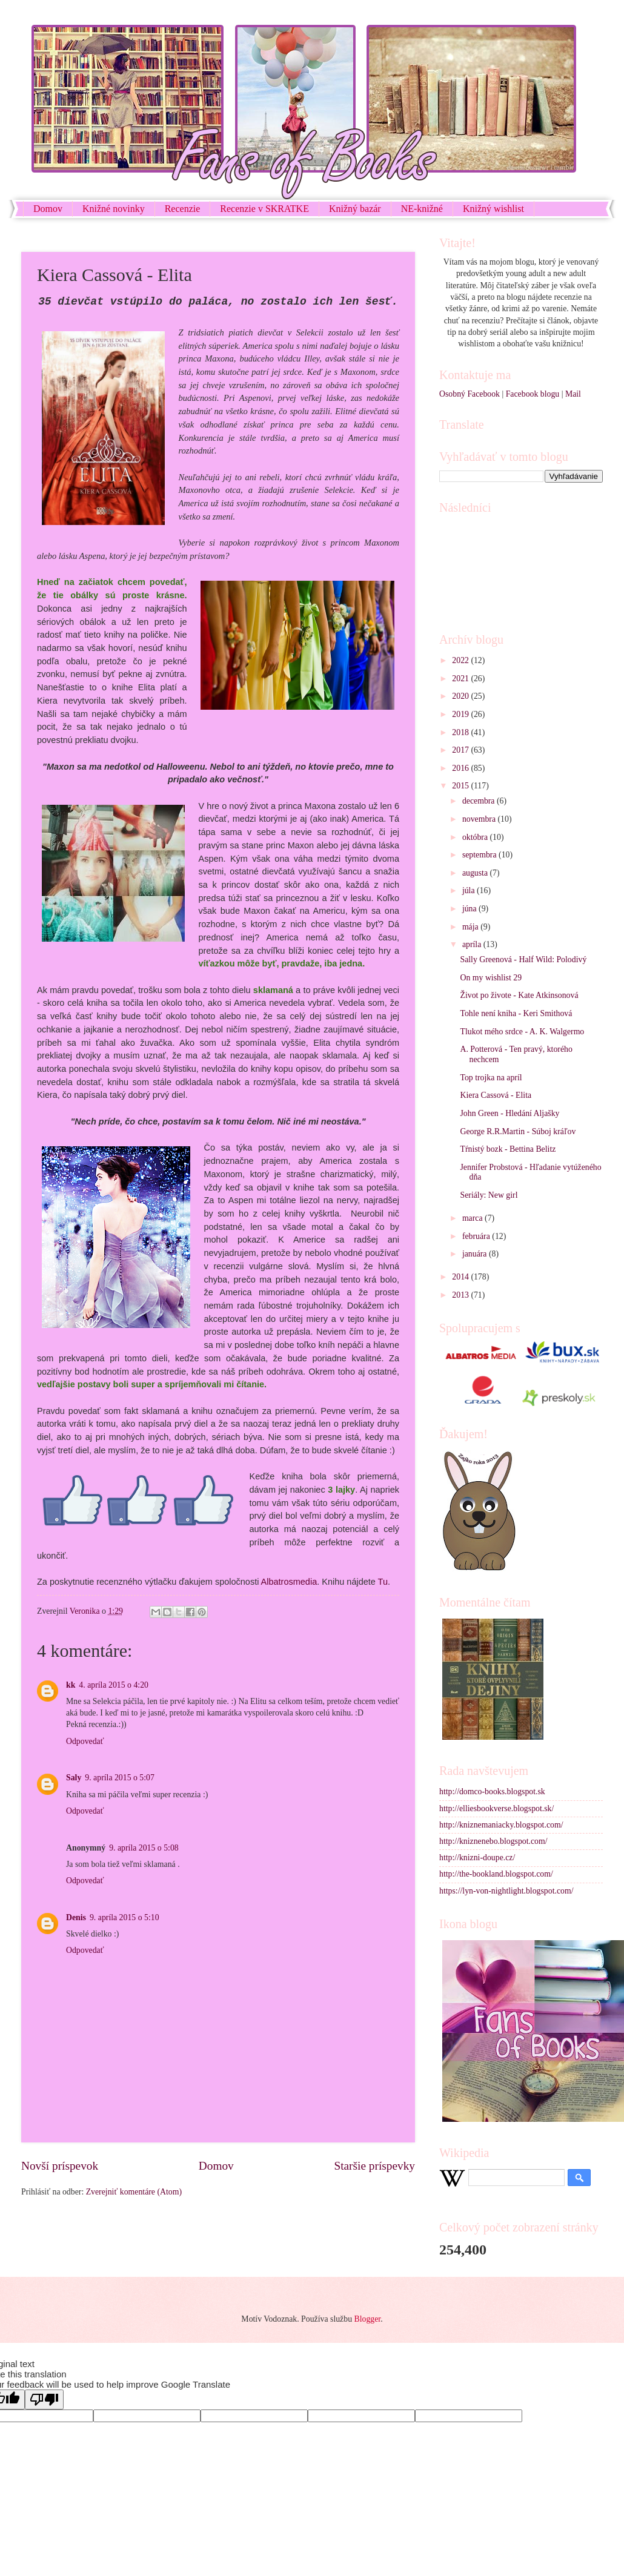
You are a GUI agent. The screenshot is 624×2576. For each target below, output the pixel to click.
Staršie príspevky (374, 2165)
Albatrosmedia (289, 1582)
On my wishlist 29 (491, 977)
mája (471, 926)
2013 (461, 1295)
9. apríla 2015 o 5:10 (124, 1917)
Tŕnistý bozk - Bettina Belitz (508, 1149)
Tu (383, 1582)
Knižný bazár (355, 208)
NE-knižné (422, 208)
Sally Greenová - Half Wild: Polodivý (523, 959)
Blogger (367, 2318)
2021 (461, 678)
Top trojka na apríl (491, 1077)
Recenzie (183, 208)
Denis (76, 1917)
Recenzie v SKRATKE (264, 208)
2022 (461, 660)
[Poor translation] (44, 2399)
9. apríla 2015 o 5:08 (144, 1847)
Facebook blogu (533, 393)
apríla (472, 944)
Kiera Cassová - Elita (495, 1095)
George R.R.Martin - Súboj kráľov (518, 1131)
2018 (461, 732)
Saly (73, 1777)
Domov (47, 208)
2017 (461, 750)
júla (469, 890)
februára (477, 1236)
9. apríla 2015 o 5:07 (119, 1777)
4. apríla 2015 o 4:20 (113, 1684)
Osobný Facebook (469, 393)
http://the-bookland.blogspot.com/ (496, 1873)
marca (473, 1218)
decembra (479, 800)
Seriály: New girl (488, 1195)
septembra (480, 854)
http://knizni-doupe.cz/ (477, 1857)
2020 (461, 696)
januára (475, 1253)
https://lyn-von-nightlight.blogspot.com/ (506, 1890)
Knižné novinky (113, 208)
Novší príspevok (59, 2165)
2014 (461, 1276)
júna (470, 908)
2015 (461, 785)
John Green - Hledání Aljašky (509, 1113)
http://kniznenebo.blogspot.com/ (493, 1841)
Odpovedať (85, 1741)
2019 (461, 714)
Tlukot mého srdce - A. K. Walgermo (522, 1031)
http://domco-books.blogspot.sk (492, 1791)
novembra (480, 819)
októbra (476, 837)
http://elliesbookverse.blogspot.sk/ (496, 1808)
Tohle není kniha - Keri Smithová (516, 1013)
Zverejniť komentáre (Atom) (134, 2191)
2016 (461, 768)
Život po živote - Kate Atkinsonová (519, 995)
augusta (476, 872)
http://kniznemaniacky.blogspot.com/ (501, 1824)
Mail (573, 393)
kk (70, 1684)
